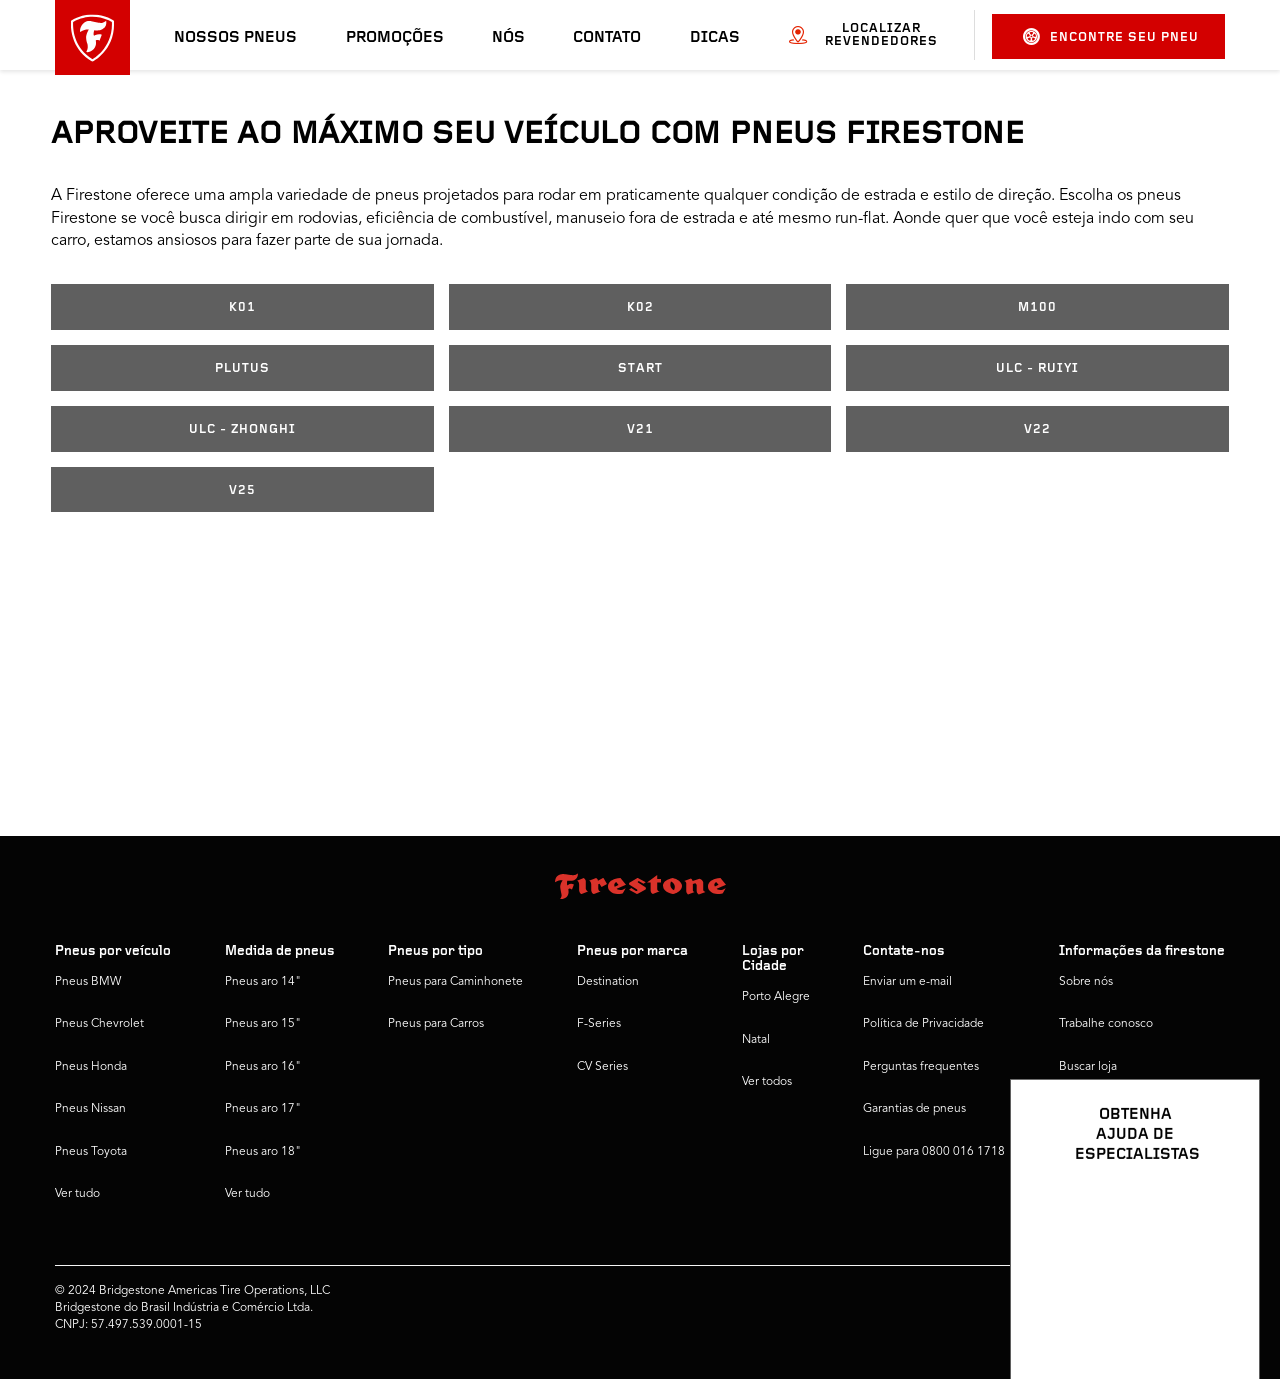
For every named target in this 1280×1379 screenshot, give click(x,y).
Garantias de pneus (914, 1109)
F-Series (599, 1024)
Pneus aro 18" (263, 1152)
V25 (242, 490)
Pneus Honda (91, 1067)
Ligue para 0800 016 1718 (934, 1152)
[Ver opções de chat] (1222, 1306)
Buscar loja (1088, 1067)
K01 (242, 307)
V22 (1037, 429)
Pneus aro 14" (263, 982)
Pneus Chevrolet (99, 1024)
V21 (640, 429)
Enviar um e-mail (907, 982)
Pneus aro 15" (263, 1024)
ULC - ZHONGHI (242, 429)
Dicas (715, 38)
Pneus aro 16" (263, 1067)
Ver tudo (77, 1194)
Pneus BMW (88, 982)
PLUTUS (242, 368)
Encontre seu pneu (1111, 36)
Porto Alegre (776, 997)
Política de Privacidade (923, 1024)
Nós (508, 38)
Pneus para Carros (436, 1024)
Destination (608, 982)
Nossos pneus (235, 38)
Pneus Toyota (91, 1152)
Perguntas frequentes (921, 1067)
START (640, 368)
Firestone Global (1103, 1152)
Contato (607, 38)
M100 (1037, 307)
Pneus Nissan (90, 1109)
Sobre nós (1086, 982)
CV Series (602, 1067)
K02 (640, 307)
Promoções (395, 38)
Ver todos (767, 1082)
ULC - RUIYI (1037, 368)
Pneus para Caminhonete (455, 982)
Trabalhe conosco (1106, 1024)
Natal (756, 1040)
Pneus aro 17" (263, 1109)
